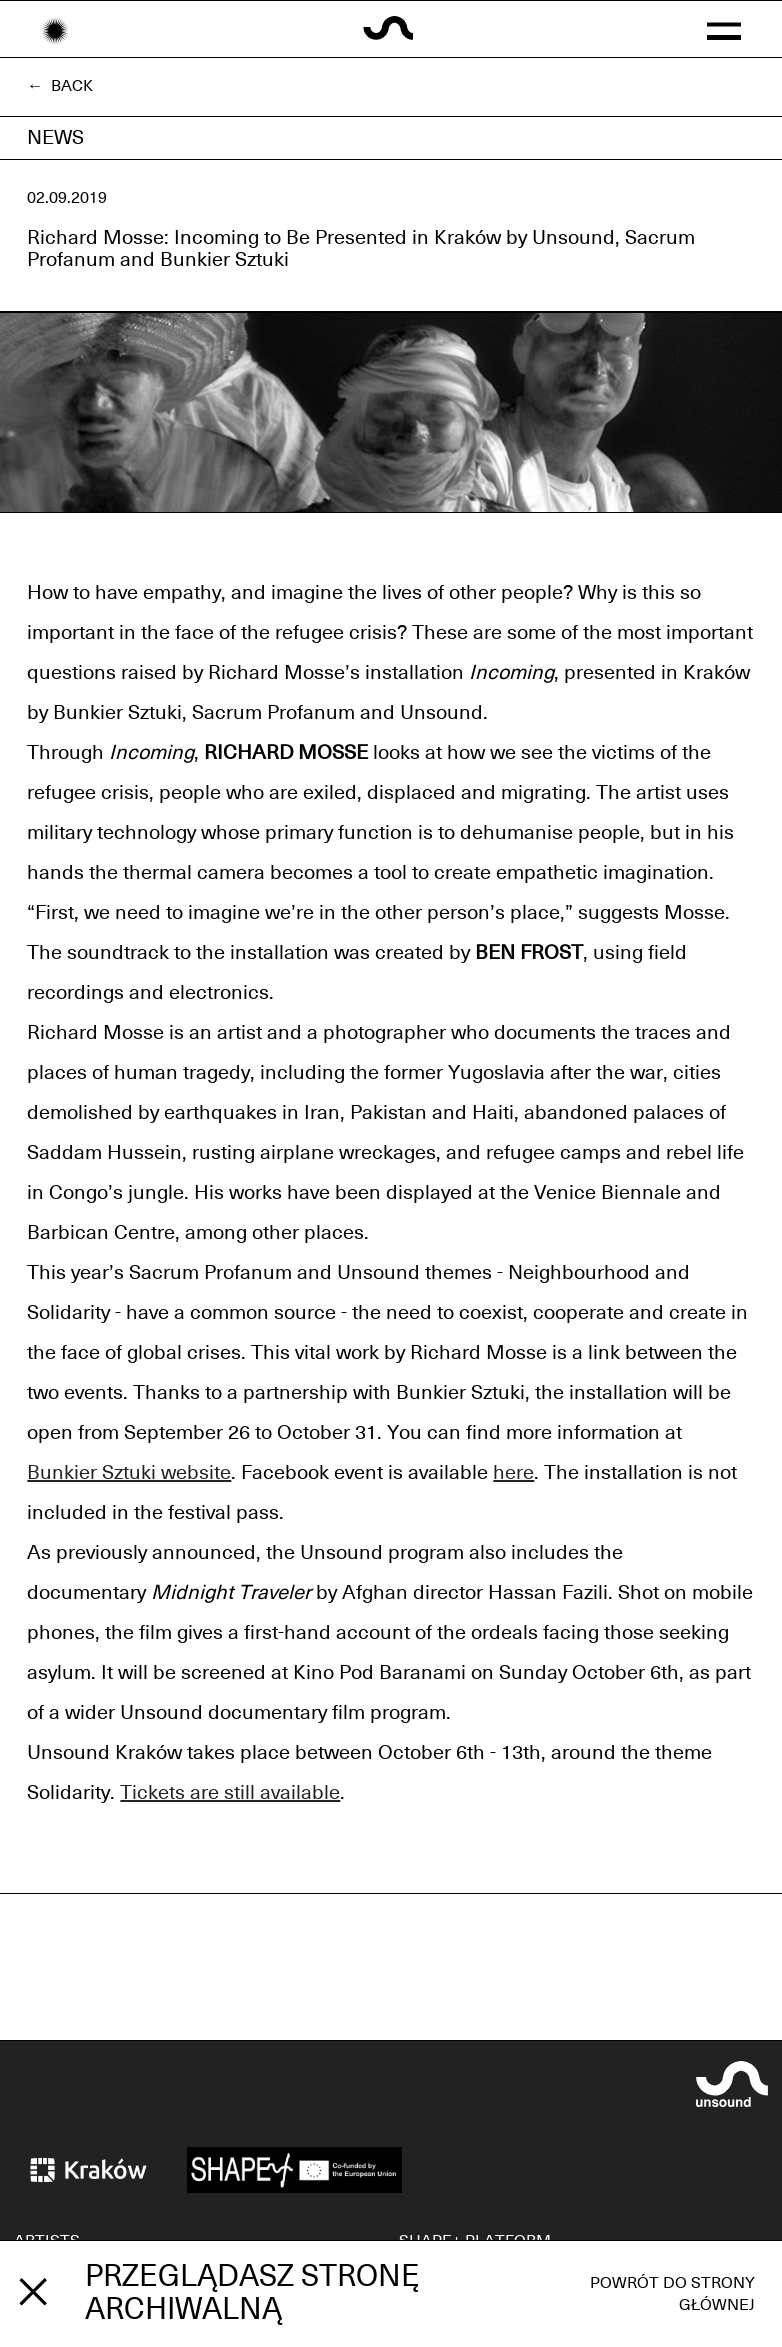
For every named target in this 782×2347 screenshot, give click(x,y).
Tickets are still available (230, 1793)
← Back (60, 86)
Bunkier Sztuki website (129, 1473)
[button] (723, 29)
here (513, 1473)
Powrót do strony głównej (672, 2294)
